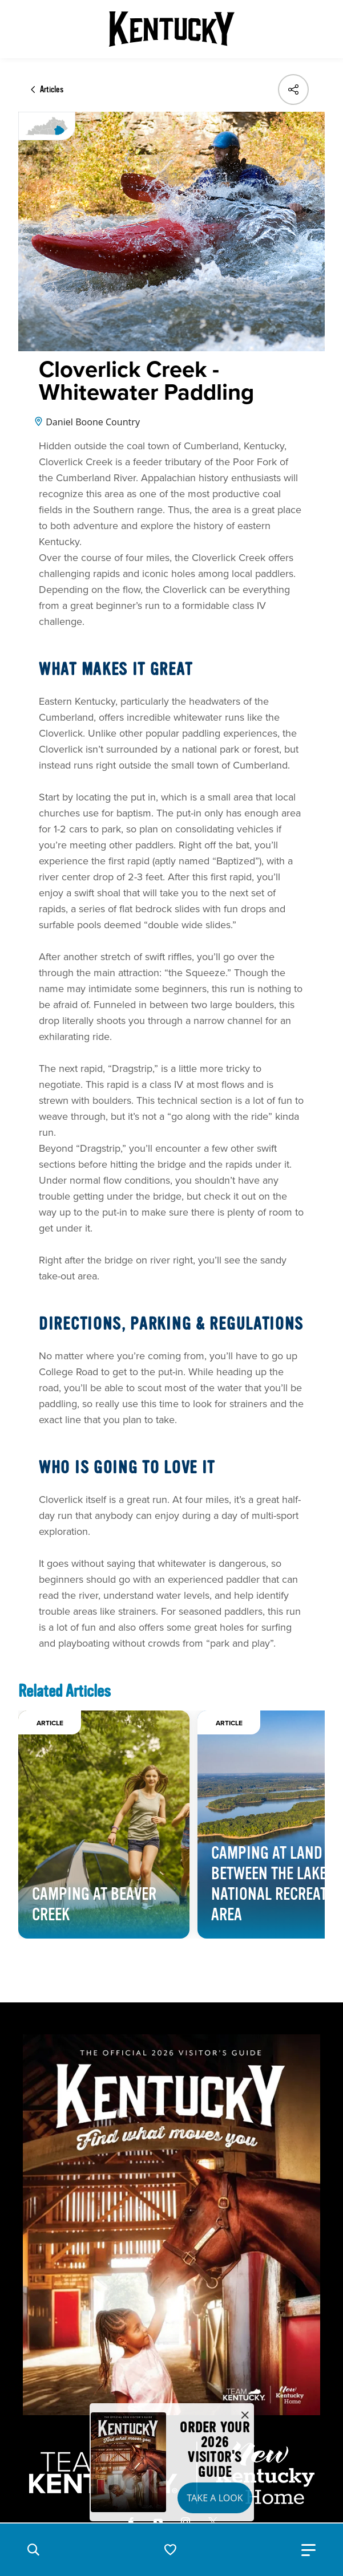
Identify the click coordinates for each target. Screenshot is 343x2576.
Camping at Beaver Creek (94, 1904)
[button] (33, 2550)
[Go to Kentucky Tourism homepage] (172, 29)
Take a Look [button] (215, 2498)
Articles (51, 89)
